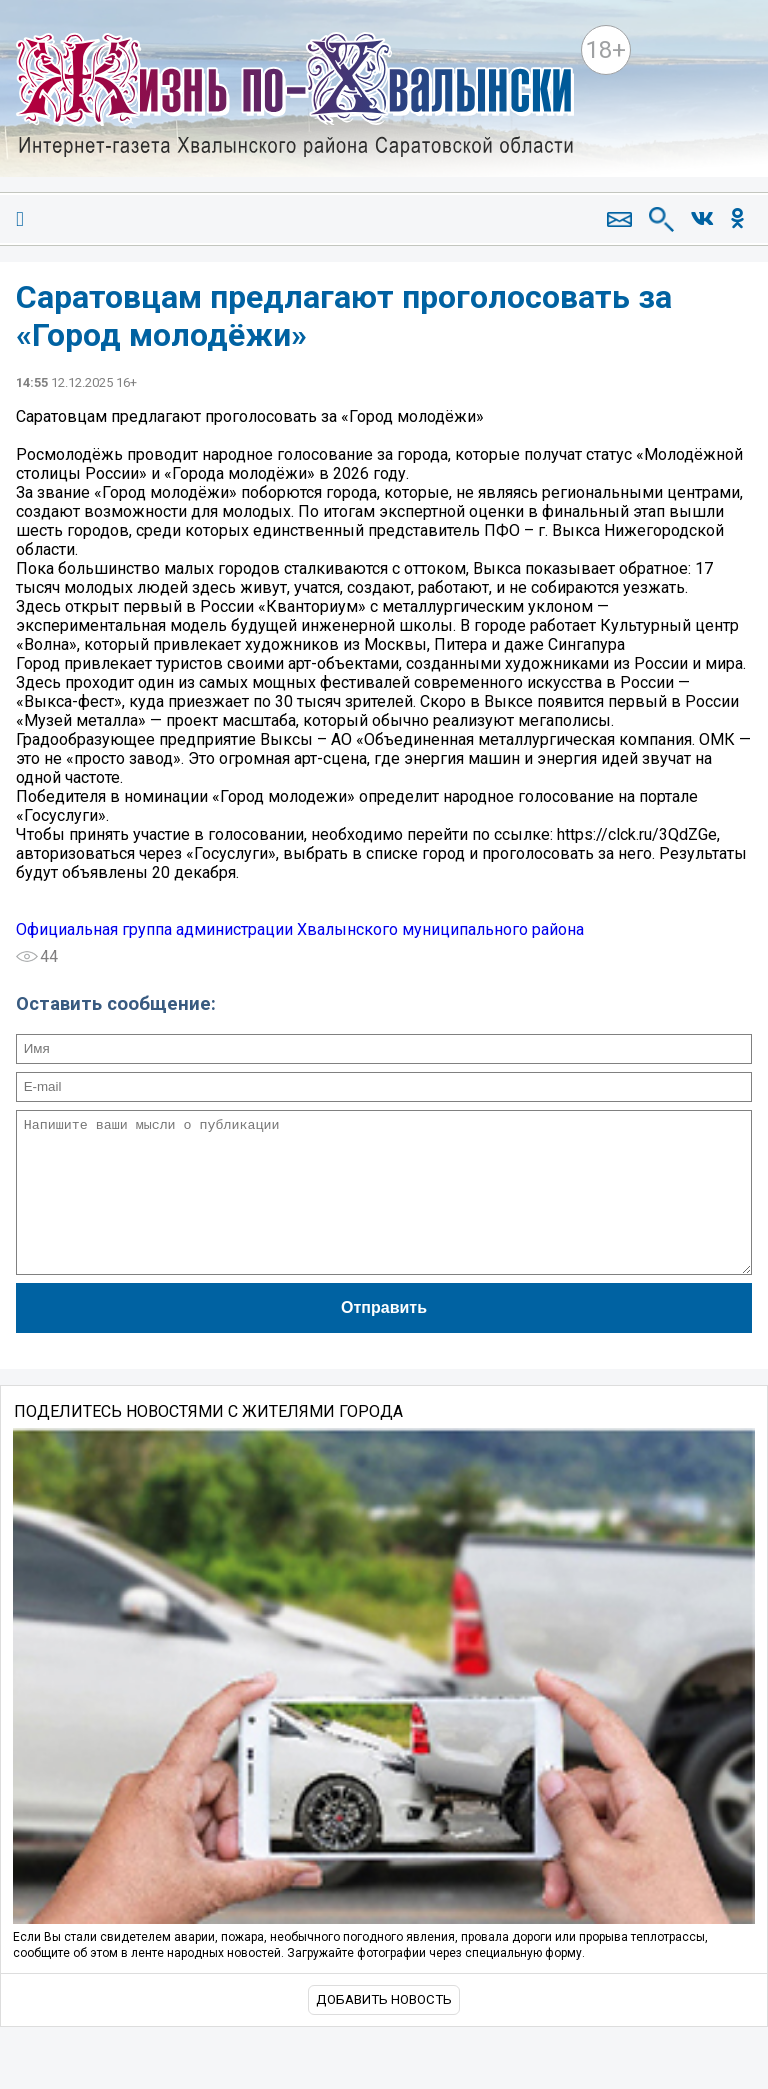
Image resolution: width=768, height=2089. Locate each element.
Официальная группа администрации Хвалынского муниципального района (300, 929)
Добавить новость (384, 2029)
